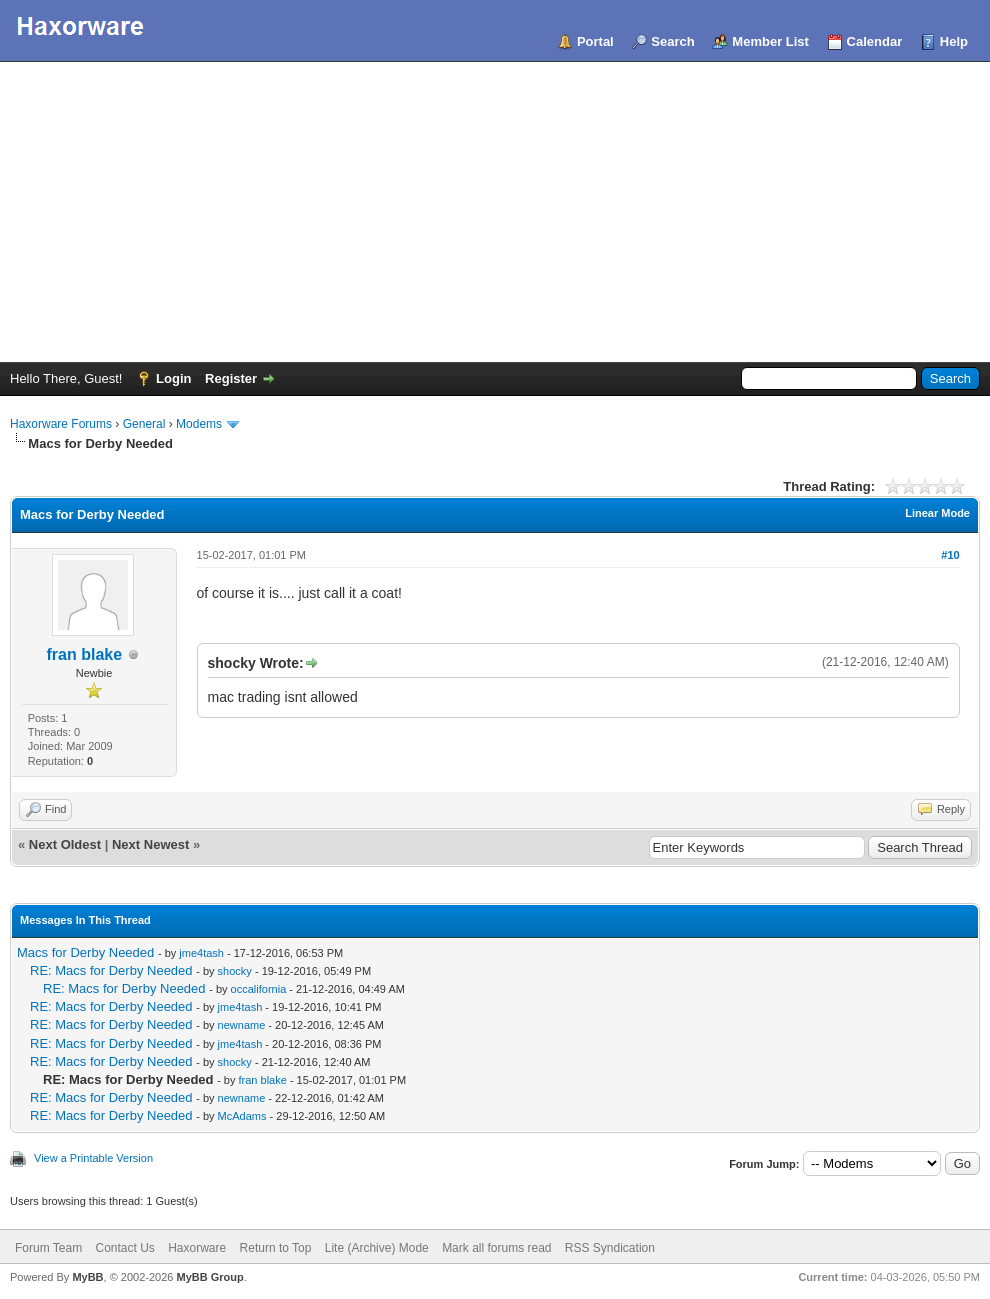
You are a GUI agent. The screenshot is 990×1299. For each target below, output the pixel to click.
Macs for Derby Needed (85, 952)
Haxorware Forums (61, 424)
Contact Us (124, 1248)
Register (231, 378)
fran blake (84, 654)
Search (672, 41)
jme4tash (201, 953)
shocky (235, 971)
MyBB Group (209, 1277)
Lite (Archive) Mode (377, 1248)
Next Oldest (65, 844)
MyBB (87, 1277)
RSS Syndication (610, 1248)
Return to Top (276, 1248)
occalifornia (259, 989)
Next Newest (150, 844)
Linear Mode (937, 513)
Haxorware (197, 1248)
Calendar (875, 41)
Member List (770, 41)
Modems (199, 424)
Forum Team (48, 1248)
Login (173, 378)
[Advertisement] (495, 212)
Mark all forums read (496, 1248)
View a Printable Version (93, 1158)
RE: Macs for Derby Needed (111, 970)
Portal (595, 41)
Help (954, 41)
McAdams (242, 1116)
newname (242, 1025)
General (144, 424)
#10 (950, 555)
